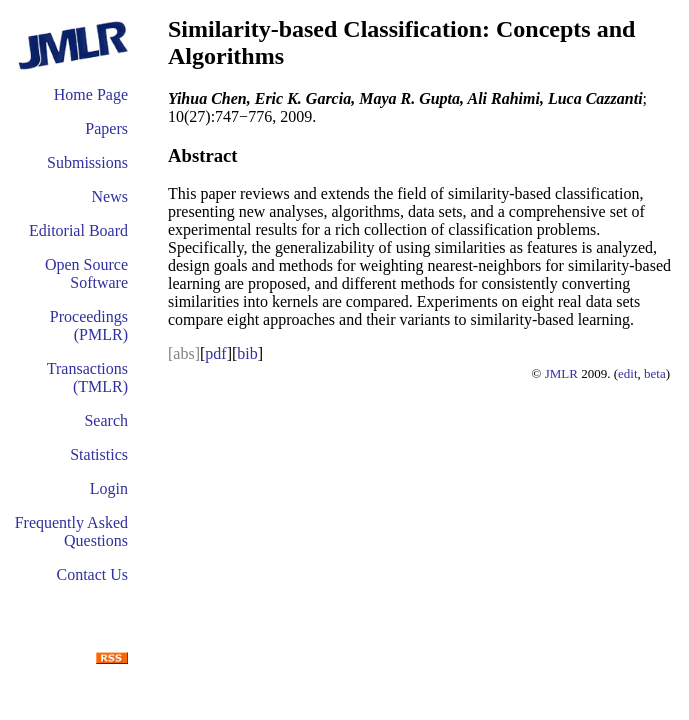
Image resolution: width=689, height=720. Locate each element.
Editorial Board (78, 230)
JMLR (561, 373)
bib (247, 353)
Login (109, 488)
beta (655, 373)
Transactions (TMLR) (87, 377)
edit (628, 373)
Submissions (87, 162)
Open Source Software (86, 273)
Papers (106, 128)
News (110, 196)
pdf (215, 353)
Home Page (91, 94)
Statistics (99, 454)
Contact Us (92, 574)
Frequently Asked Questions (71, 531)
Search (106, 420)
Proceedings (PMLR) (89, 325)
